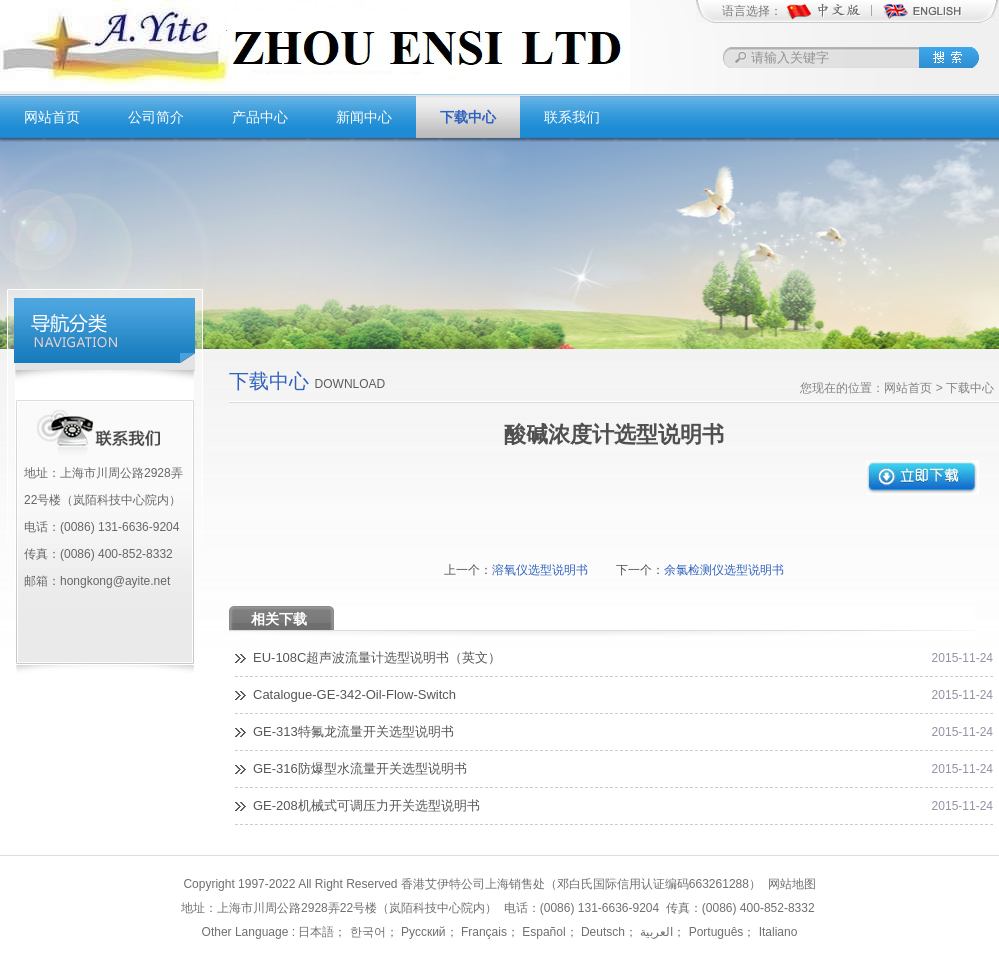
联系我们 (572, 117)
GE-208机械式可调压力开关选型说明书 (366, 805)
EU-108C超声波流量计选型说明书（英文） (377, 657)
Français (482, 932)
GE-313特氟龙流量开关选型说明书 (353, 731)
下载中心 (468, 117)
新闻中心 (364, 117)
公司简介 (156, 117)
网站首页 (52, 117)
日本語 (316, 932)
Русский (422, 932)
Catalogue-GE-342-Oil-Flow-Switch (354, 694)
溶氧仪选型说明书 (540, 570)
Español (542, 932)
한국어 (365, 932)
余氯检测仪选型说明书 (724, 570)
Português (714, 932)
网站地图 (792, 884)
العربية (655, 932)
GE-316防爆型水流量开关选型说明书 (360, 768)
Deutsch (601, 932)
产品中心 (260, 117)
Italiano (776, 932)
